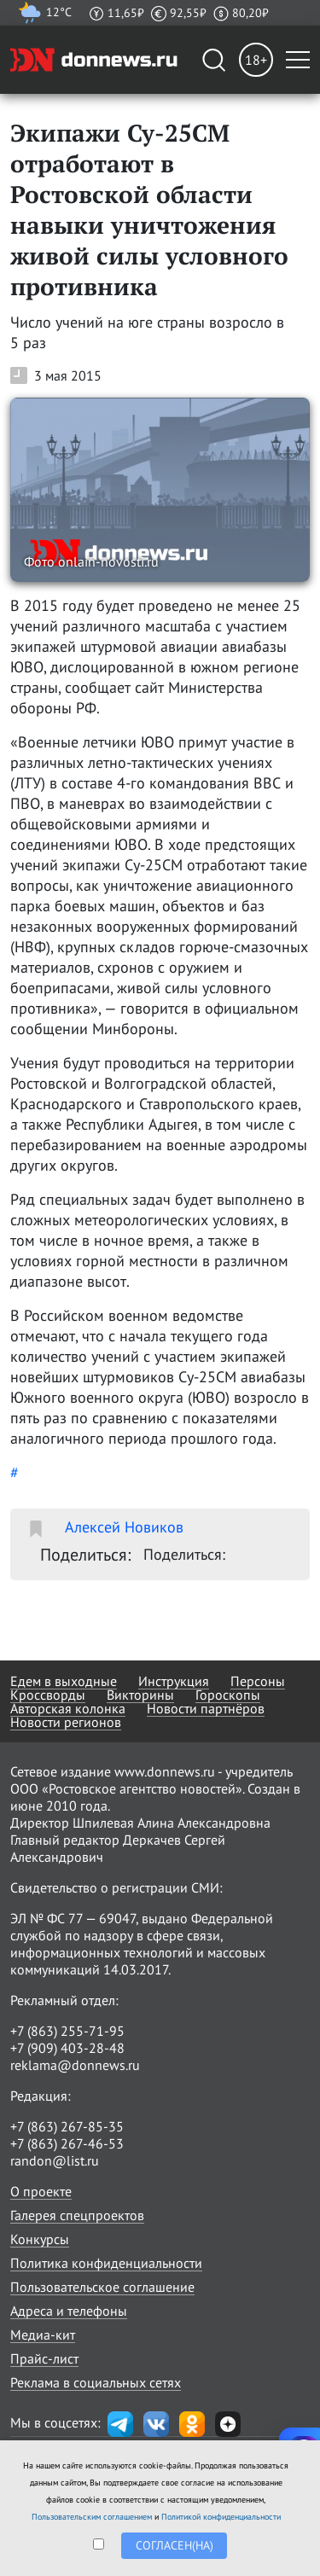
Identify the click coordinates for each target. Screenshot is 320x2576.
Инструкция (173, 1680)
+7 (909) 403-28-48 (67, 2047)
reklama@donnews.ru (75, 2064)
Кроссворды (47, 1694)
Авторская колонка (67, 1708)
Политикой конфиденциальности (221, 2516)
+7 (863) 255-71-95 (67, 2030)
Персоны (257, 1680)
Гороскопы (227, 1694)
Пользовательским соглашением (92, 2516)
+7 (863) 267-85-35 (67, 2126)
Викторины (140, 1694)
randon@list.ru (54, 2160)
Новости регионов (65, 1721)
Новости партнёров (206, 1708)
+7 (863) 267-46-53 (67, 2143)
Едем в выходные (63, 1680)
